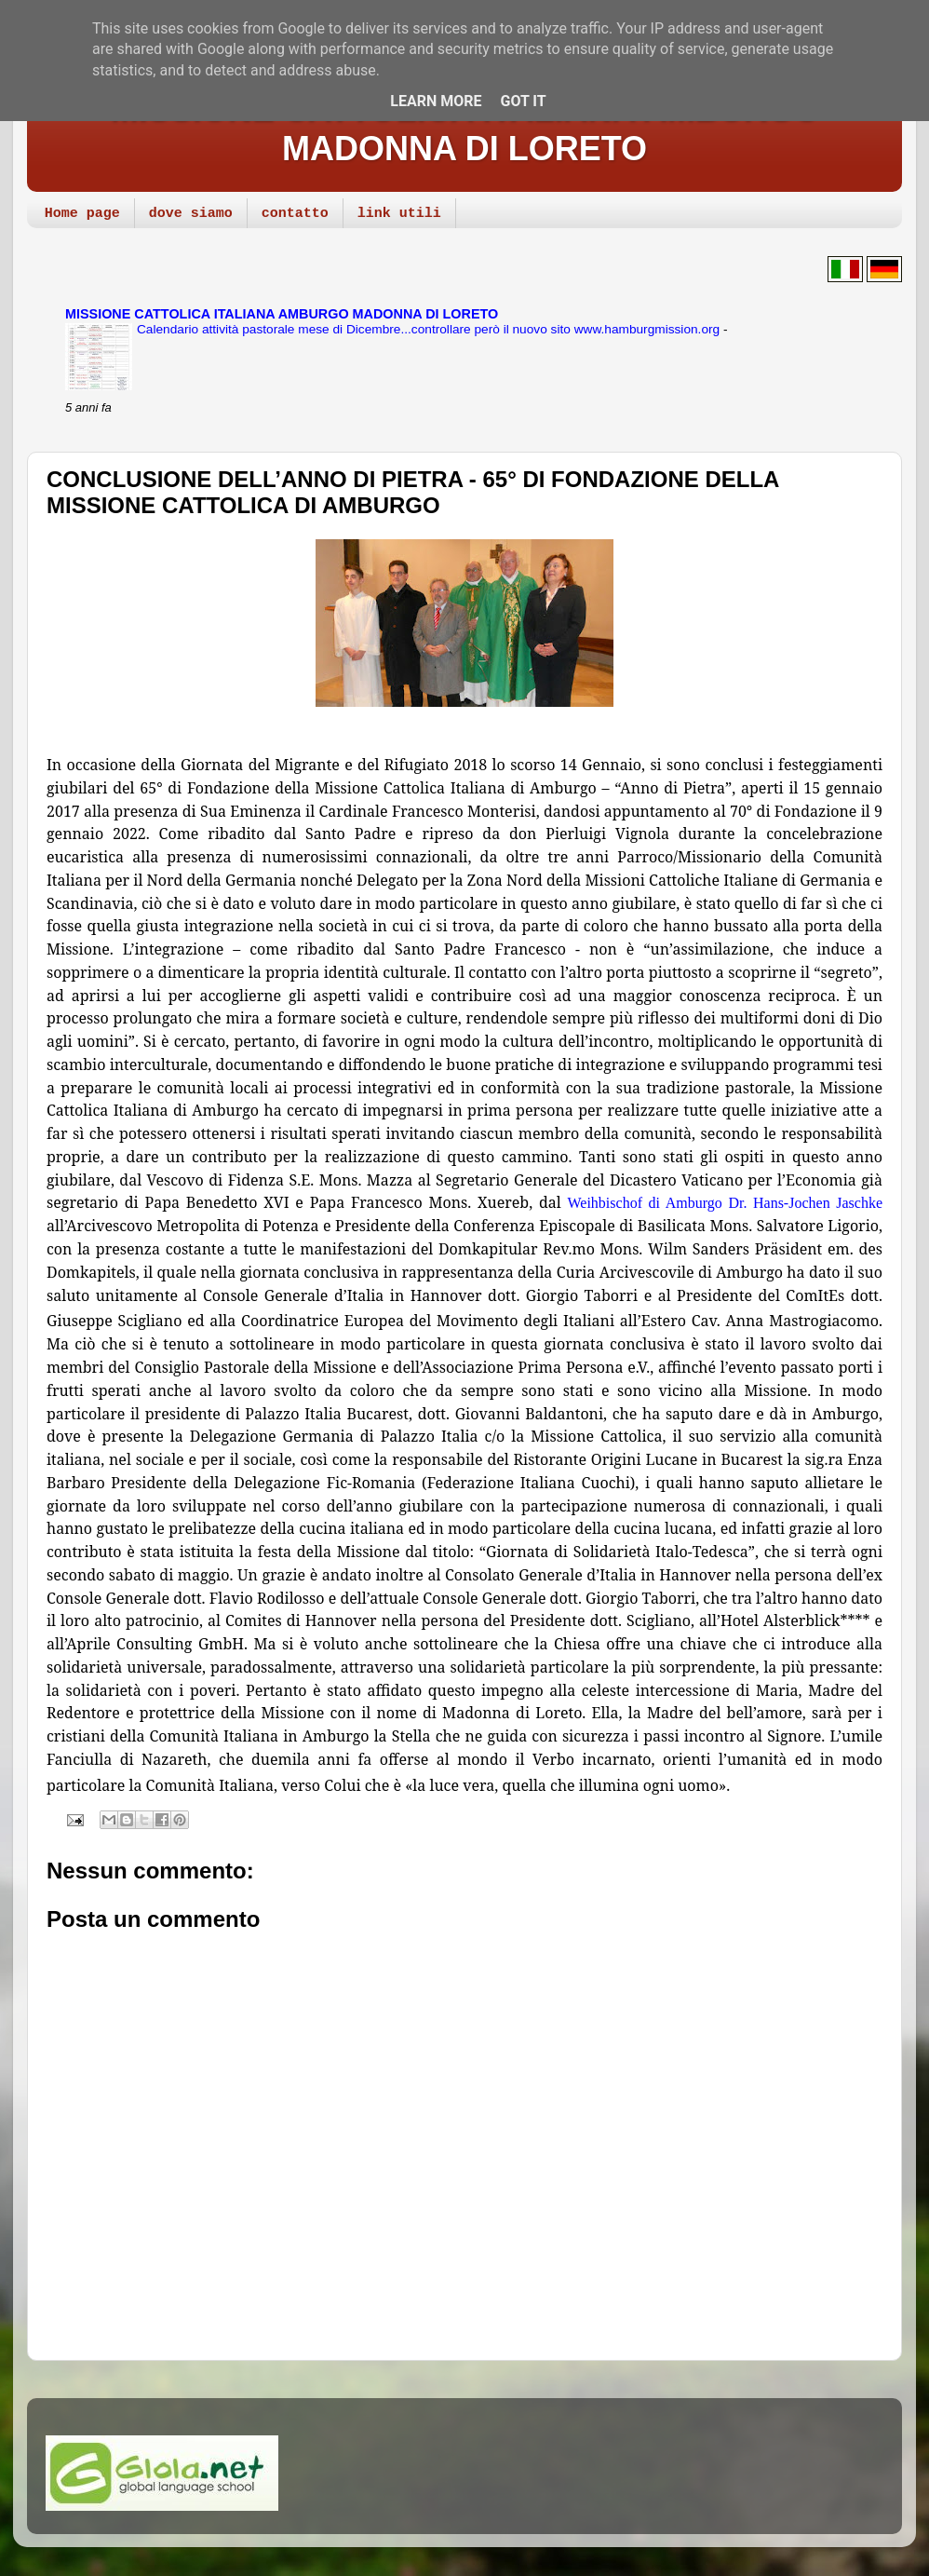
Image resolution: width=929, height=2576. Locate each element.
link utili (399, 214)
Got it (522, 101)
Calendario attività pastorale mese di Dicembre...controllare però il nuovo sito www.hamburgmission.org (430, 329)
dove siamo (191, 214)
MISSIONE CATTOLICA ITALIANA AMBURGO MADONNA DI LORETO (464, 129)
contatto (295, 214)
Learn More (435, 101)
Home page (82, 214)
